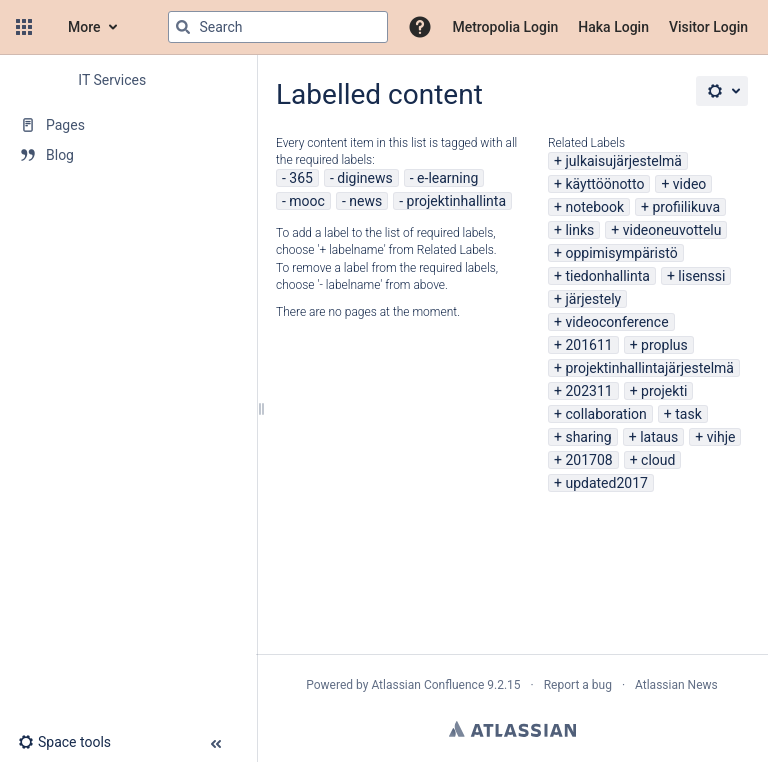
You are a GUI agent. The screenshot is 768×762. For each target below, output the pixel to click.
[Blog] (128, 155)
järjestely (593, 299)
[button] (24, 27)
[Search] (183, 27)
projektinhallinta (457, 201)
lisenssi (701, 276)
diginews (364, 178)
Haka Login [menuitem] (613, 27)
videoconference (616, 322)
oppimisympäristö (621, 253)
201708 (588, 460)
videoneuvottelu (672, 230)
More (84, 27)
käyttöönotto (604, 184)
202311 (588, 391)
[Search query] (278, 27)
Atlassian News (676, 685)
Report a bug (578, 685)
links (579, 230)
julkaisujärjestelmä (623, 161)
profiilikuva (687, 207)
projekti (664, 391)
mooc (307, 201)
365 (301, 178)
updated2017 (606, 483)
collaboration (605, 414)
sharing (588, 437)
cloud (658, 460)
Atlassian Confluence (427, 685)
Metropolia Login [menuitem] (505, 27)
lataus (659, 437)
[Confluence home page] (48, 27)
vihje (721, 437)
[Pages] (128, 125)
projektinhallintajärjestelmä (649, 368)
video (690, 184)
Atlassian (512, 729)
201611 (588, 345)
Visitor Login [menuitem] (708, 27)
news (365, 201)
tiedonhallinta (607, 276)
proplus (664, 345)
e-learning (447, 178)
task (688, 414)
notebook (594, 207)
